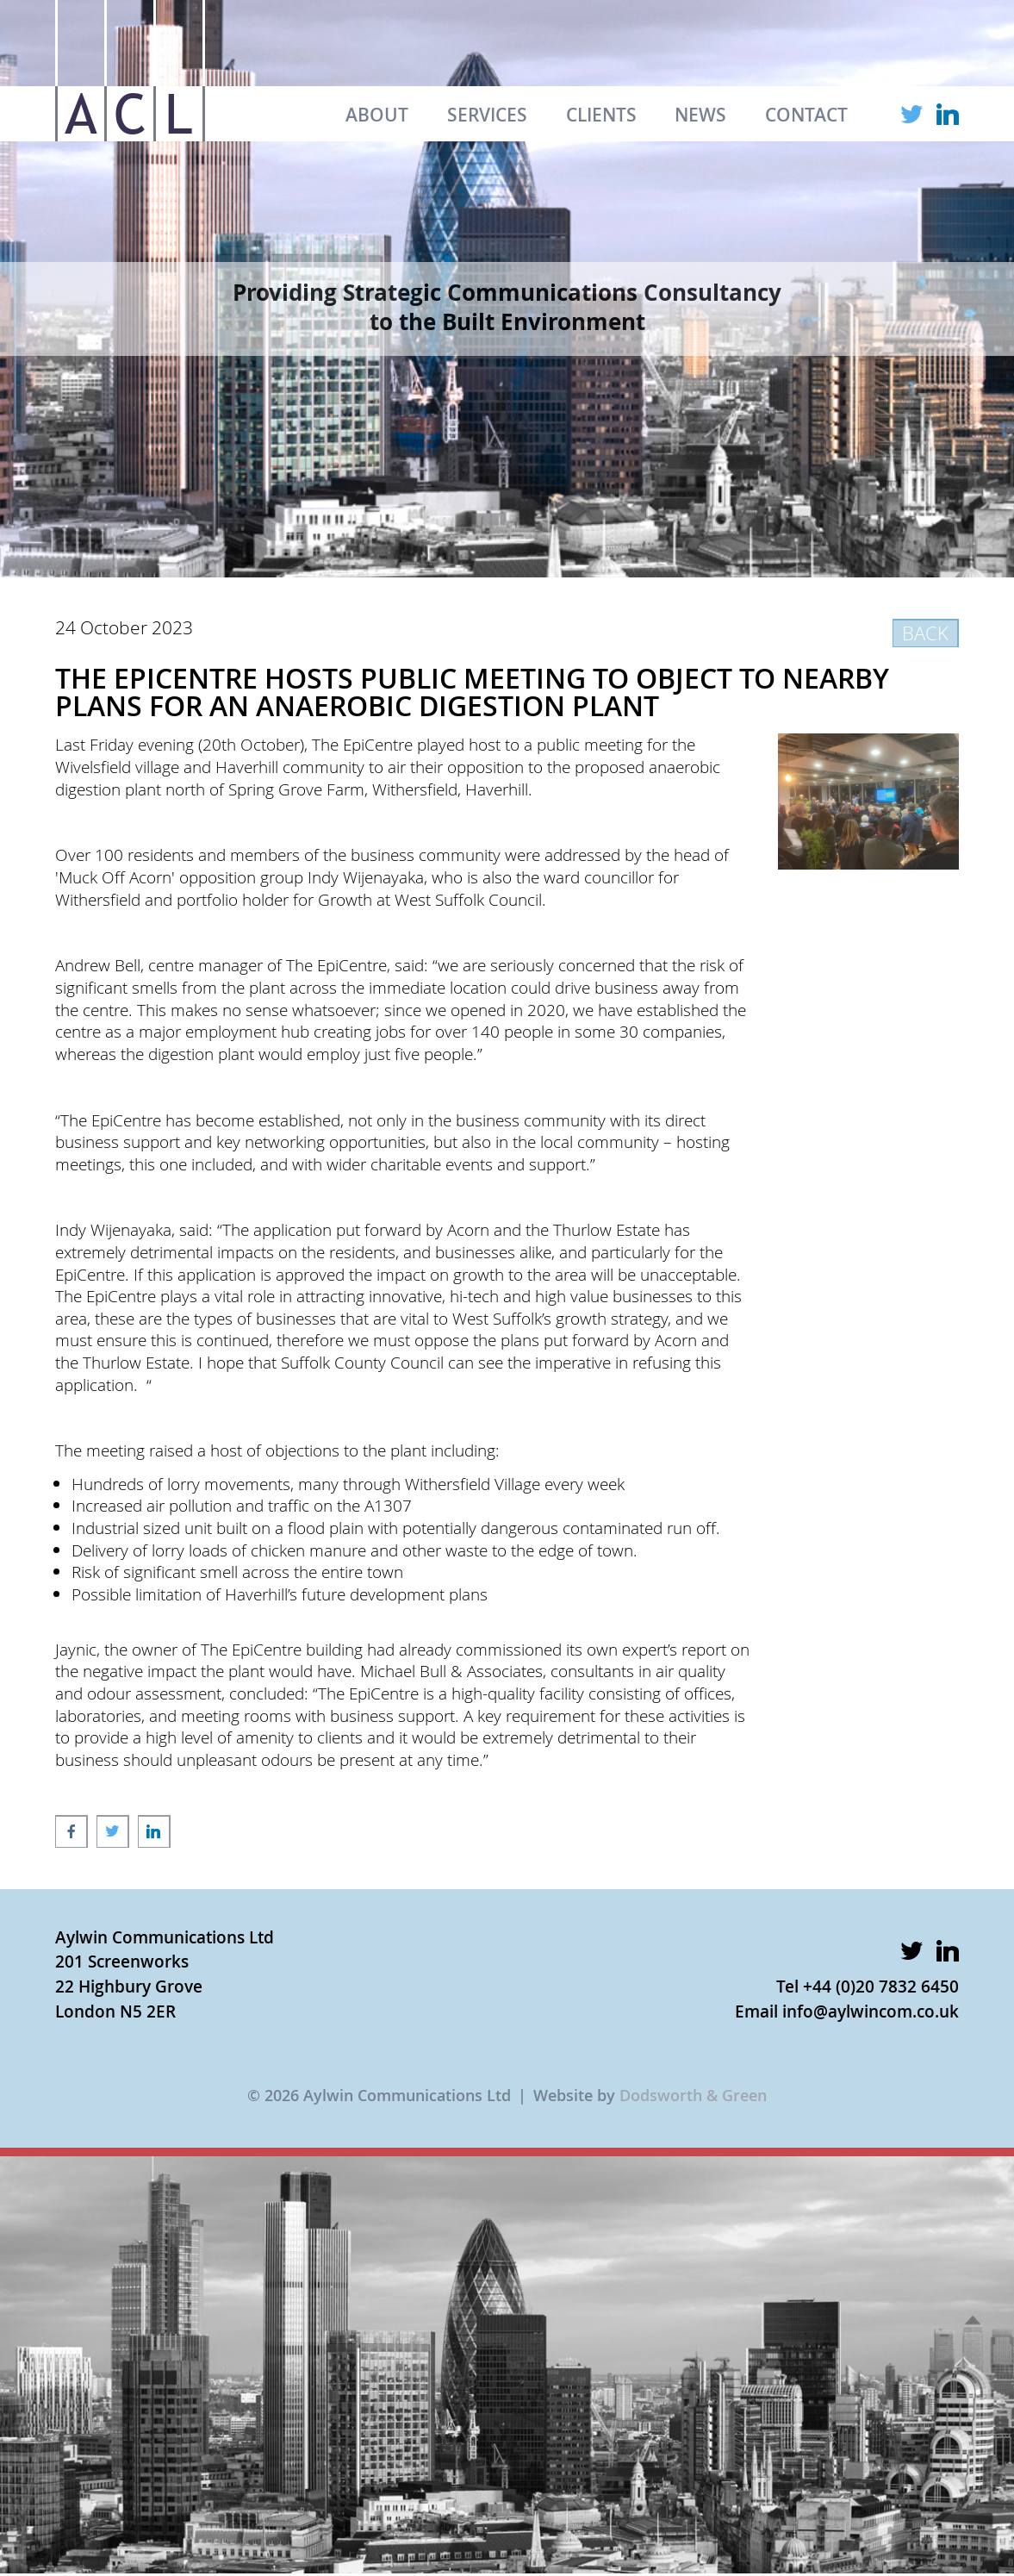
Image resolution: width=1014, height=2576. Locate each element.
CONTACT (806, 115)
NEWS (700, 115)
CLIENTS (601, 115)
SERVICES (487, 115)
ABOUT (376, 115)
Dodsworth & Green (693, 2095)
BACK (925, 633)
